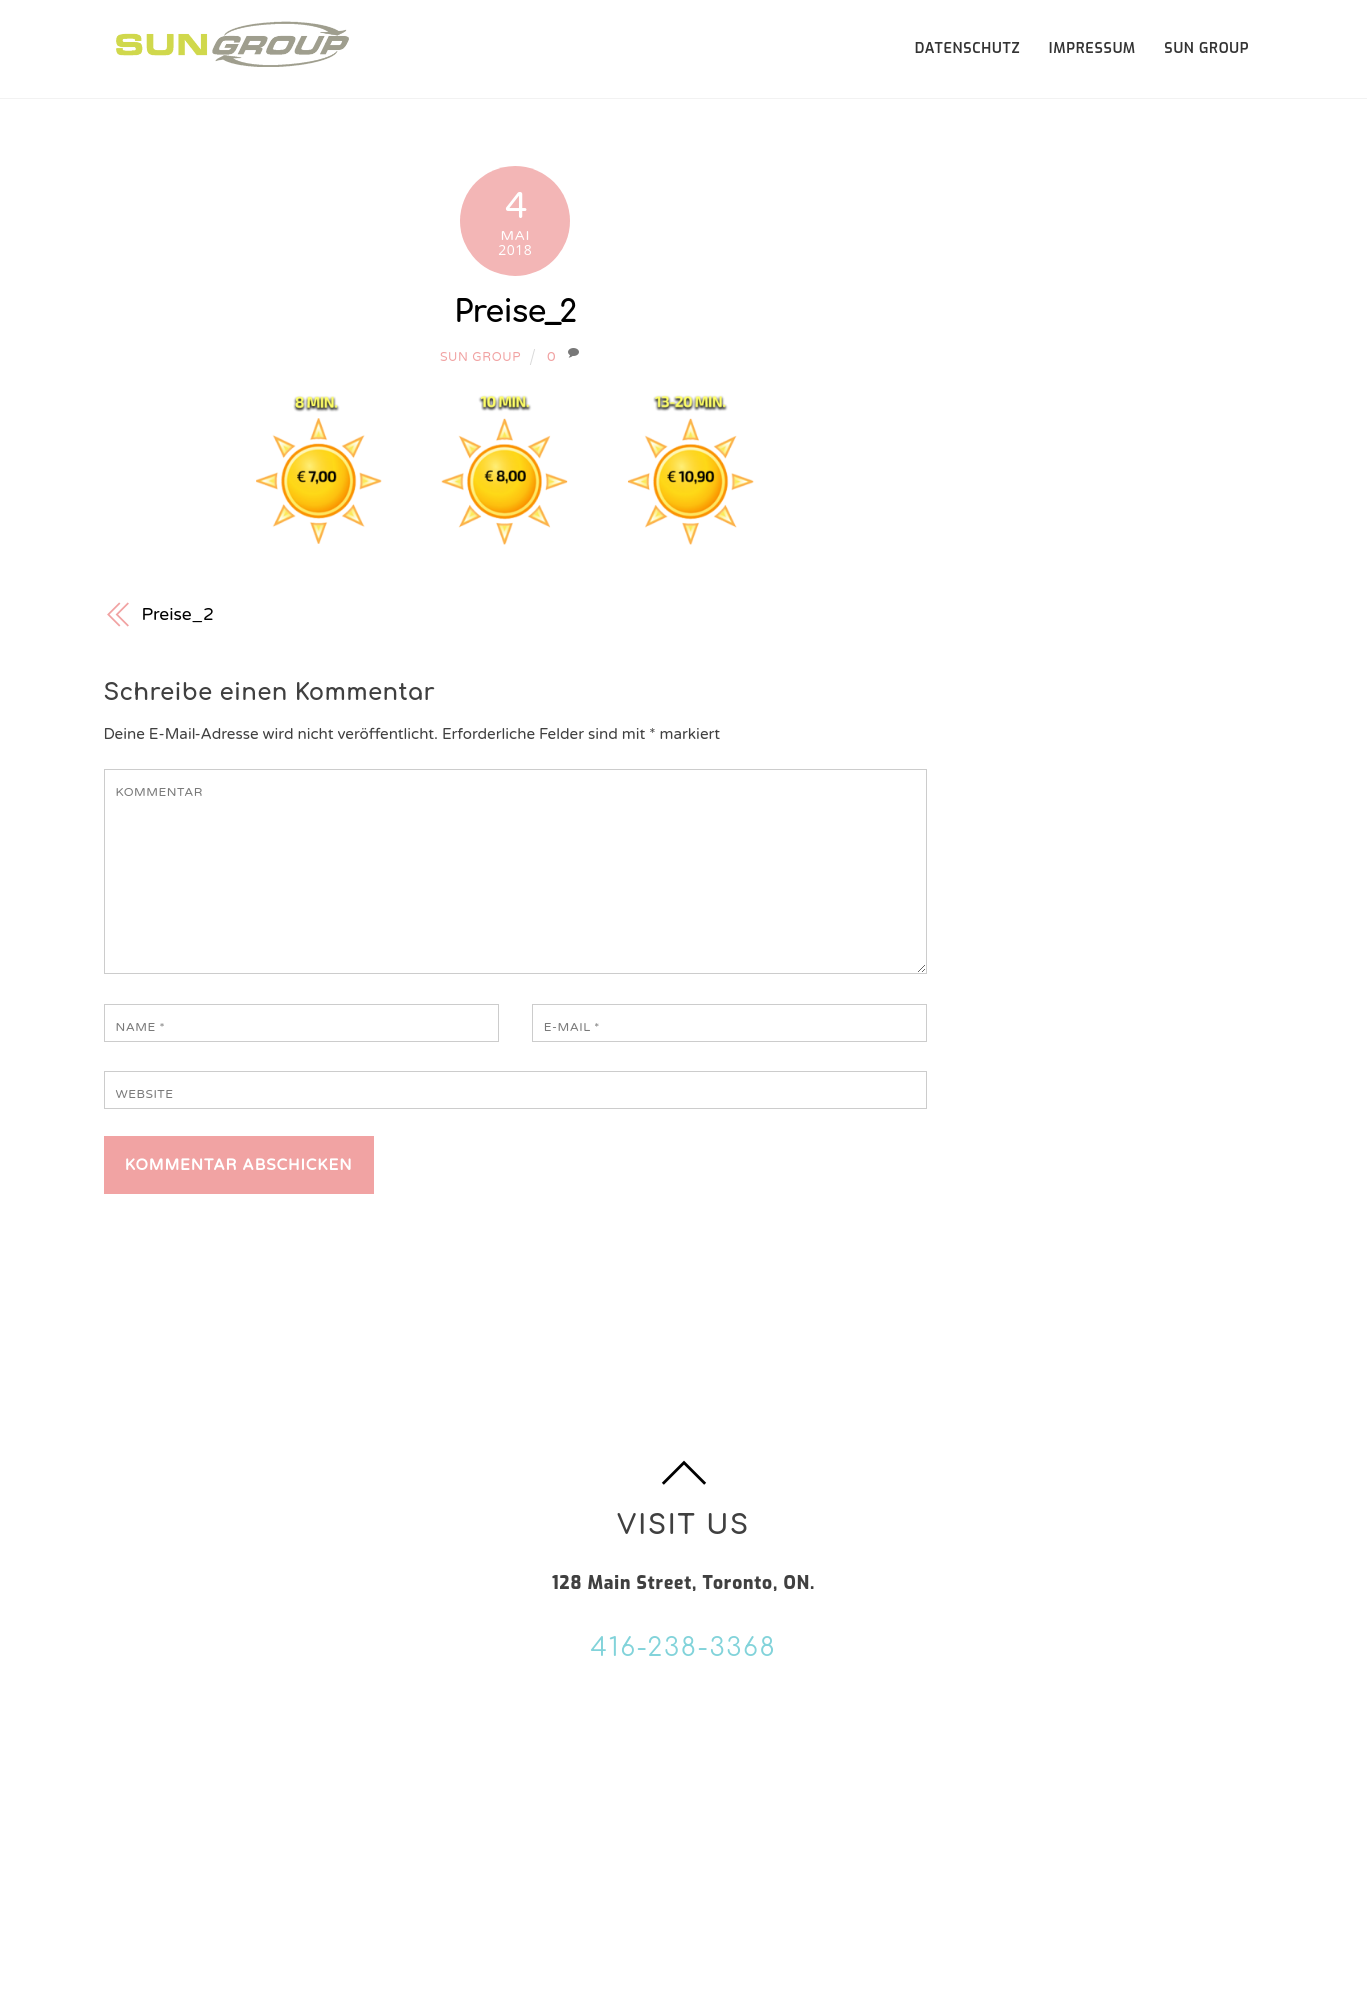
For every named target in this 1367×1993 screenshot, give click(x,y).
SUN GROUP (1206, 48)
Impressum (1092, 48)
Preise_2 (515, 312)
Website (145, 1094)
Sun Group (480, 357)
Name (140, 1027)
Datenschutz (968, 48)
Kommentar (159, 792)
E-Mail (572, 1027)
